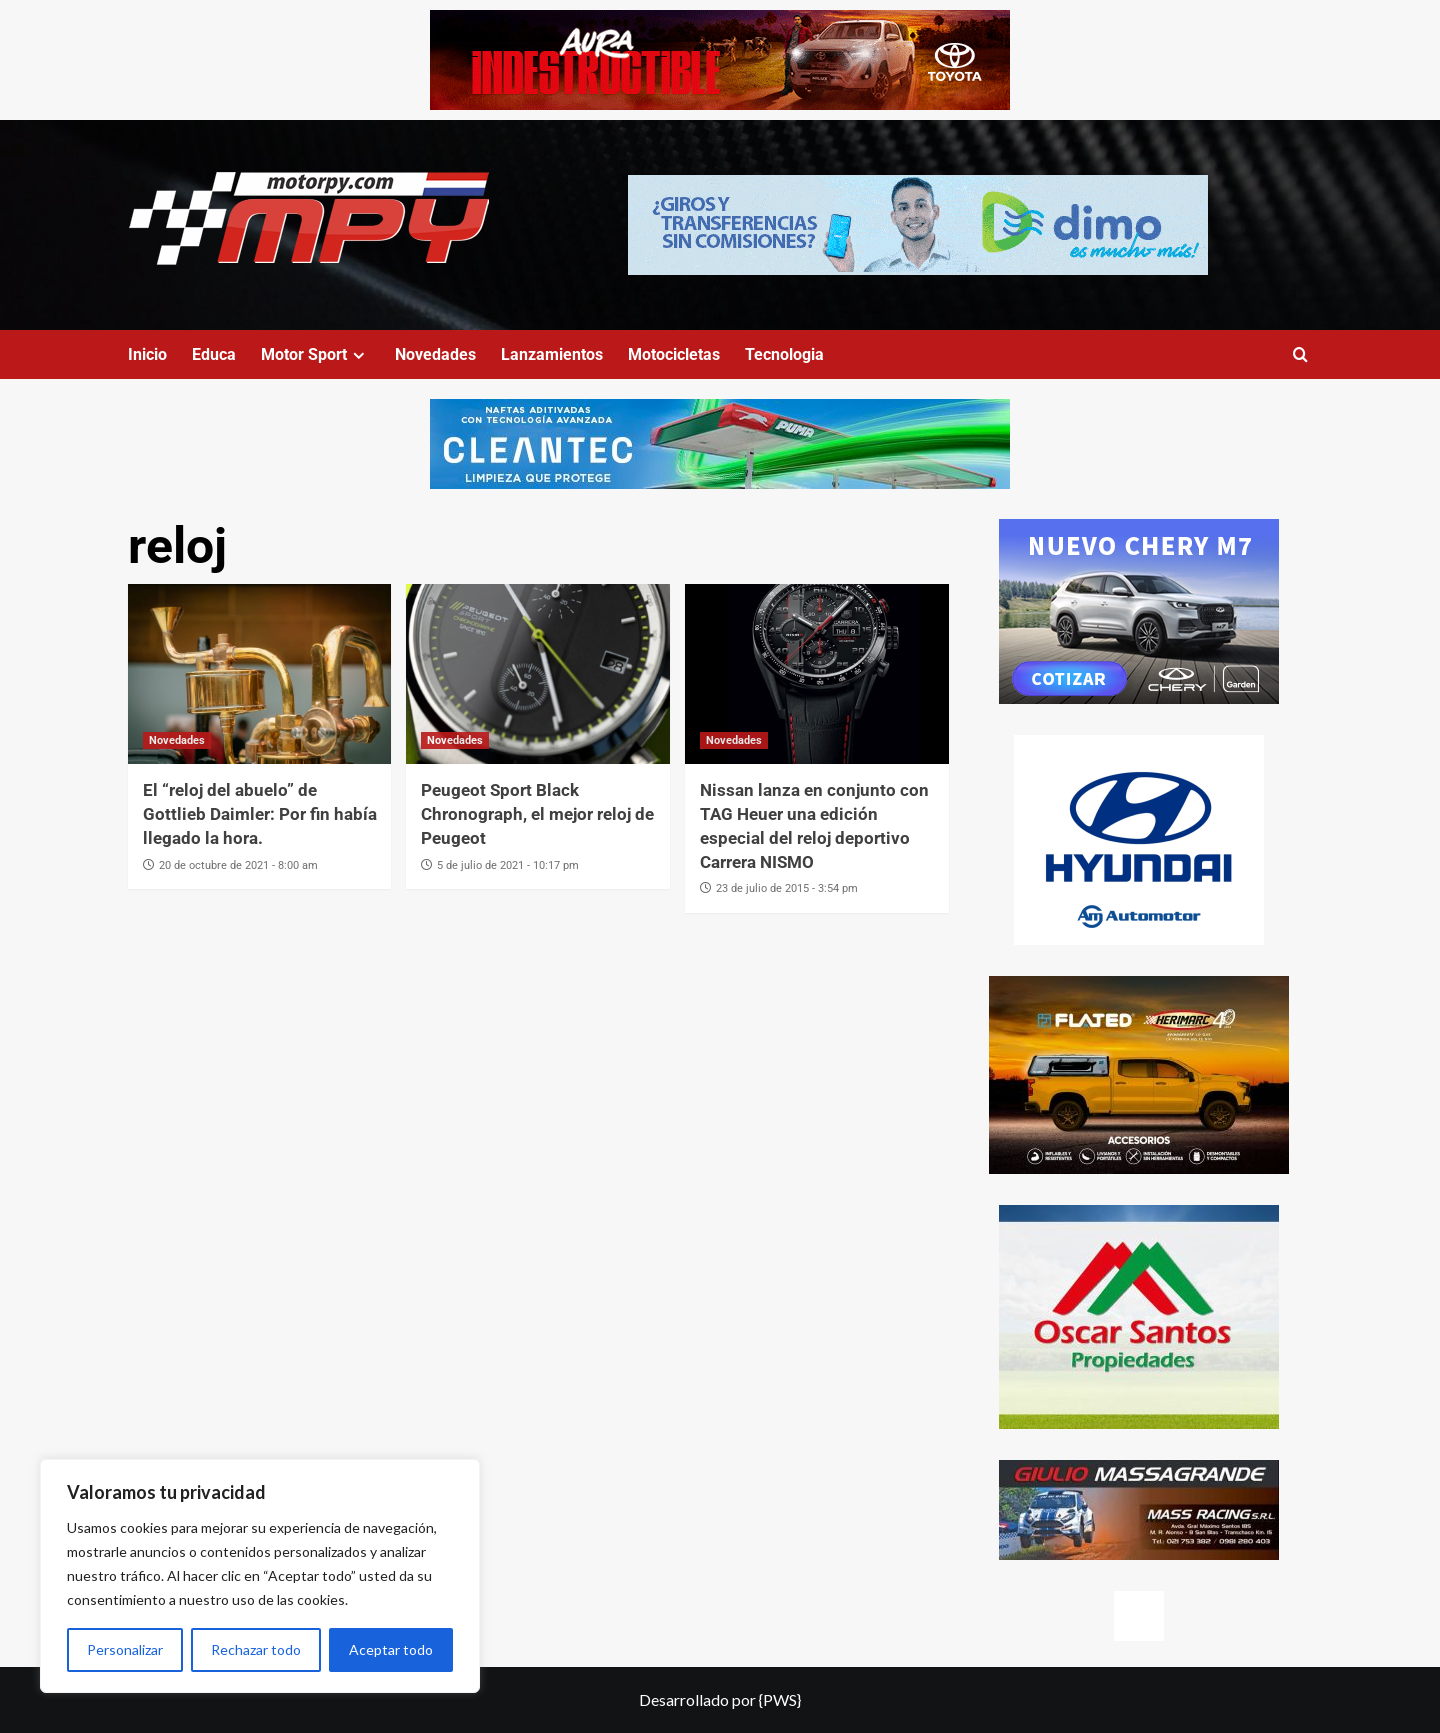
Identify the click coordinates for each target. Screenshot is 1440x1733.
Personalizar (125, 1649)
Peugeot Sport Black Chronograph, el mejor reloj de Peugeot (537, 814)
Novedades (435, 354)
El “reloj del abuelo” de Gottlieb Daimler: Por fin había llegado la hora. (260, 814)
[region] (260, 1576)
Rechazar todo (256, 1649)
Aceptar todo (391, 1649)
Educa (214, 354)
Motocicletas (674, 354)
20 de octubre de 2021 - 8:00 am (238, 865)
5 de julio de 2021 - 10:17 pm (508, 865)
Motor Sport (315, 354)
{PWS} (780, 1699)
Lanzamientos (552, 354)
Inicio (147, 354)
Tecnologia (784, 354)
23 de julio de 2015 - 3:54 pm (787, 888)
